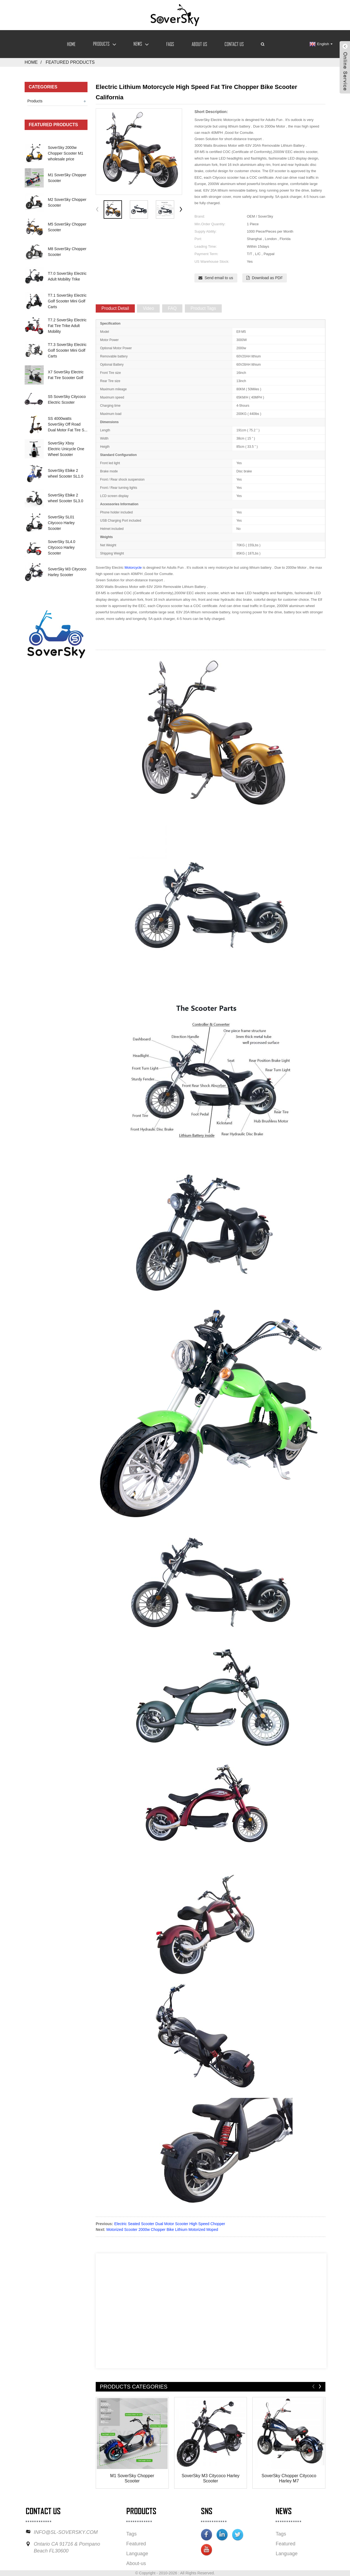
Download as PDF (267, 278)
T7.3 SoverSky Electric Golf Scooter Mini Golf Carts (67, 350)
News (140, 44)
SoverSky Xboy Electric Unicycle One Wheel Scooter (66, 449)
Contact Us (234, 44)
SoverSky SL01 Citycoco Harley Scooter (61, 523)
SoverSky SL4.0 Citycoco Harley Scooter (61, 547)
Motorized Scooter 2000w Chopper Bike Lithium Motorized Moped (162, 2229)
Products (104, 44)
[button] (181, 210)
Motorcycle (133, 567)
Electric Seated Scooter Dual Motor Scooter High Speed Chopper (169, 2224)
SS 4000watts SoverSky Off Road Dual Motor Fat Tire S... (68, 424)
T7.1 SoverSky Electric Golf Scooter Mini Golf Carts (67, 301)
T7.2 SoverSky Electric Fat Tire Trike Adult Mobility (67, 326)
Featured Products (70, 62)
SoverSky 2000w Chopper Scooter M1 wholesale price (65, 153)
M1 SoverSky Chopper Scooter (132, 2478)
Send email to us (219, 278)
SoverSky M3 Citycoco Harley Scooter (211, 2478)
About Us (199, 44)
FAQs (170, 44)
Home (71, 44)
